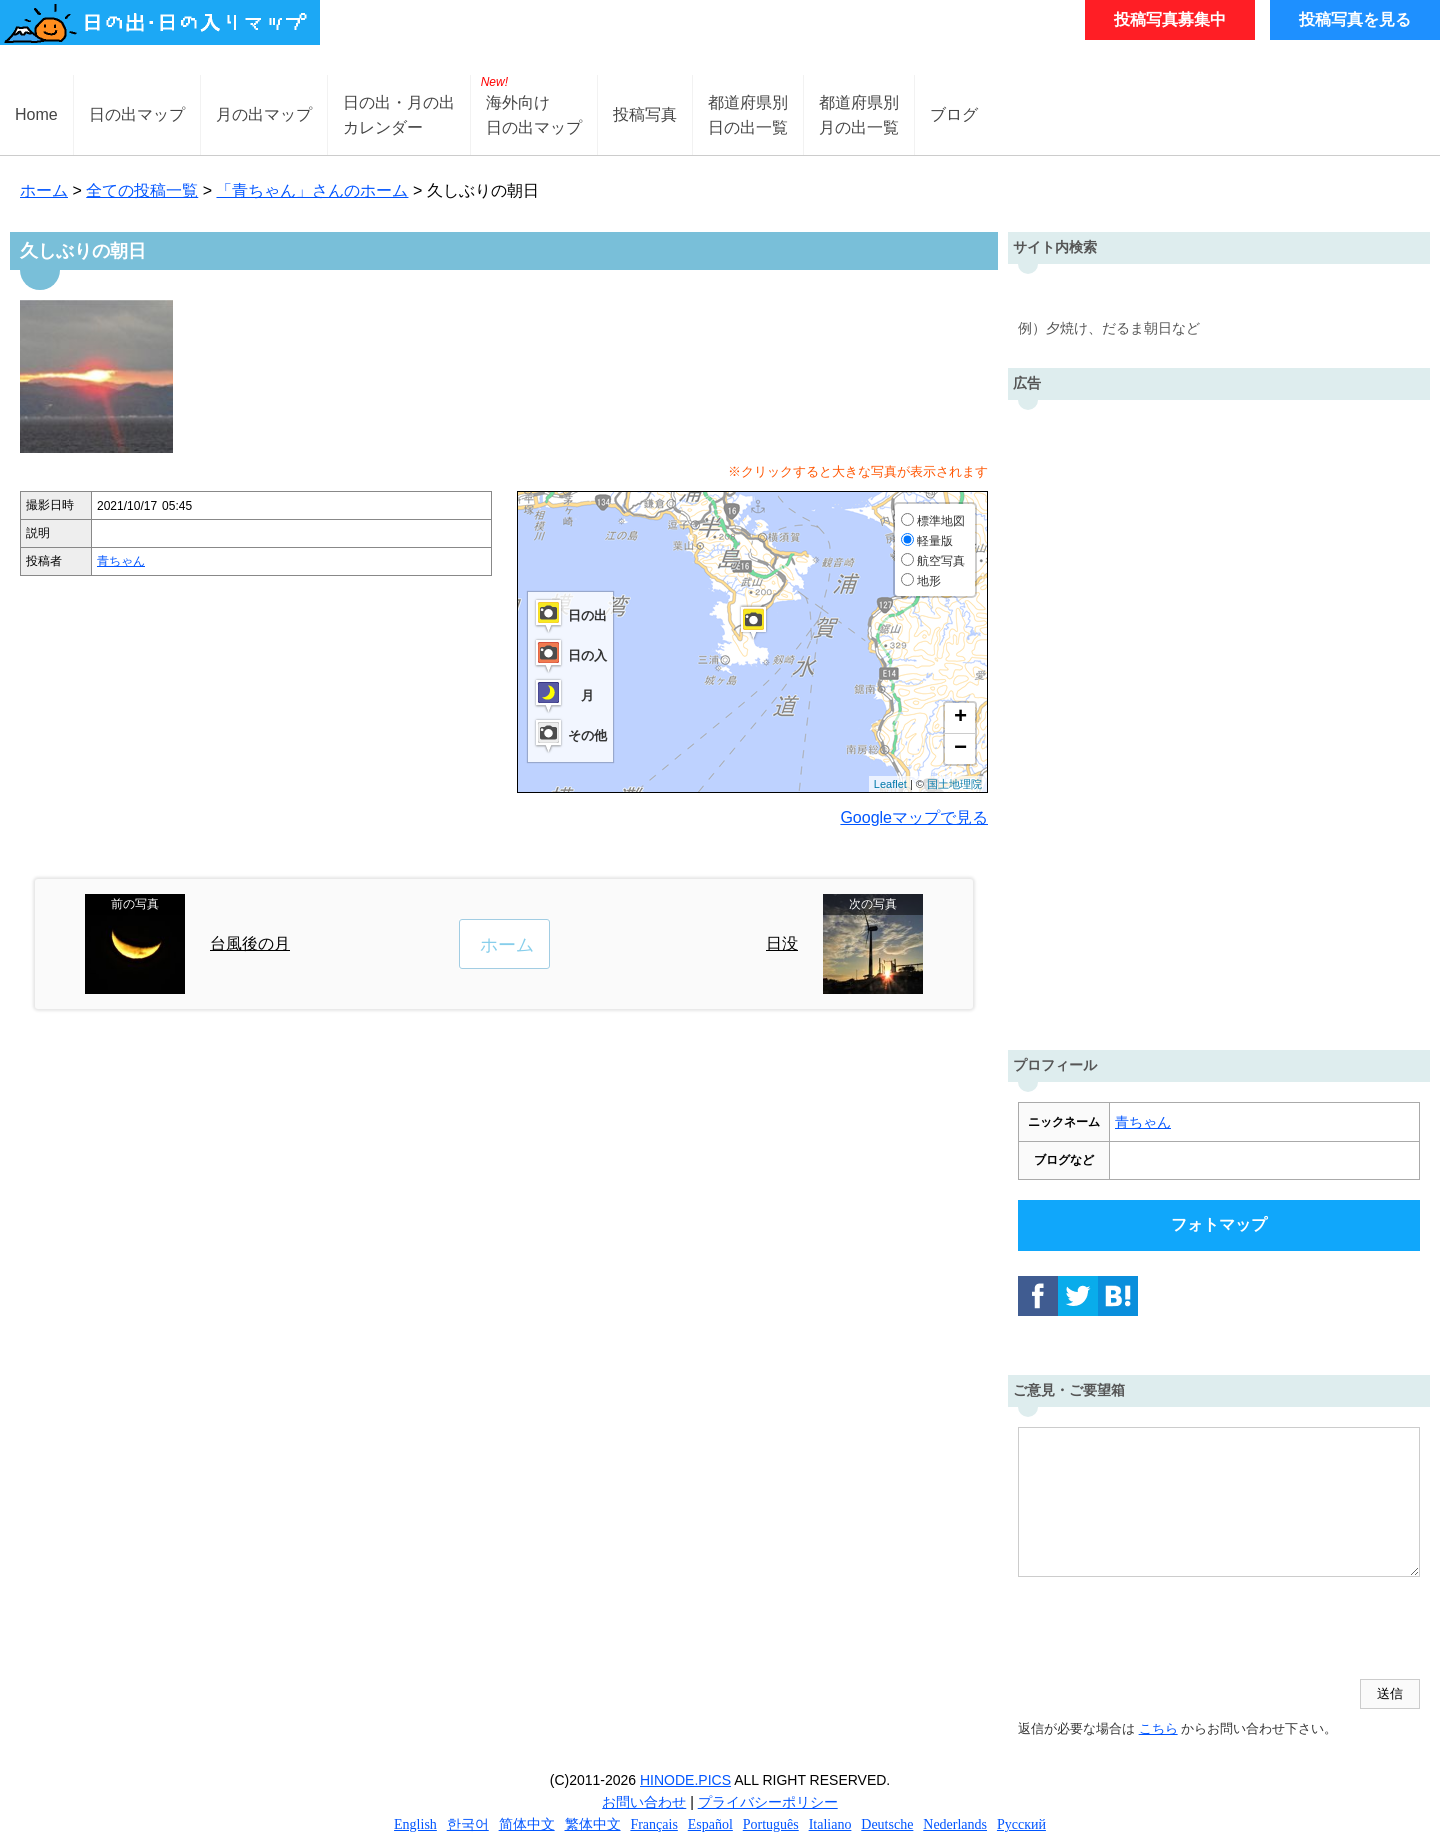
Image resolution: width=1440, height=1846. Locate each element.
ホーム (44, 190)
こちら (1158, 1728)
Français (653, 1824)
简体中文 (527, 1824)
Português (771, 1824)
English (415, 1824)
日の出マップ (137, 114)
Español (710, 1824)
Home (36, 114)
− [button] (960, 749)
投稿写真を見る (1355, 19)
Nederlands (955, 1824)
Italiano (830, 1824)
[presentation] (1170, 1630)
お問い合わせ (644, 1802)
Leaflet (890, 784)
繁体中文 (593, 1824)
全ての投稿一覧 (142, 190)
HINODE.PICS (685, 1780)
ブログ (954, 114)
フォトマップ (1219, 1224)
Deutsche (887, 1824)
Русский (1021, 1824)
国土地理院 (954, 784)
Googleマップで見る (914, 817)
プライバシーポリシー (768, 1802)
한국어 (468, 1824)
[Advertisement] (1219, 720)
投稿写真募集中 (1170, 19)
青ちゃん (121, 561)
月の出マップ (264, 114)
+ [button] (960, 718)
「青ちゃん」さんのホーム (312, 190)
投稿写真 (645, 114)
